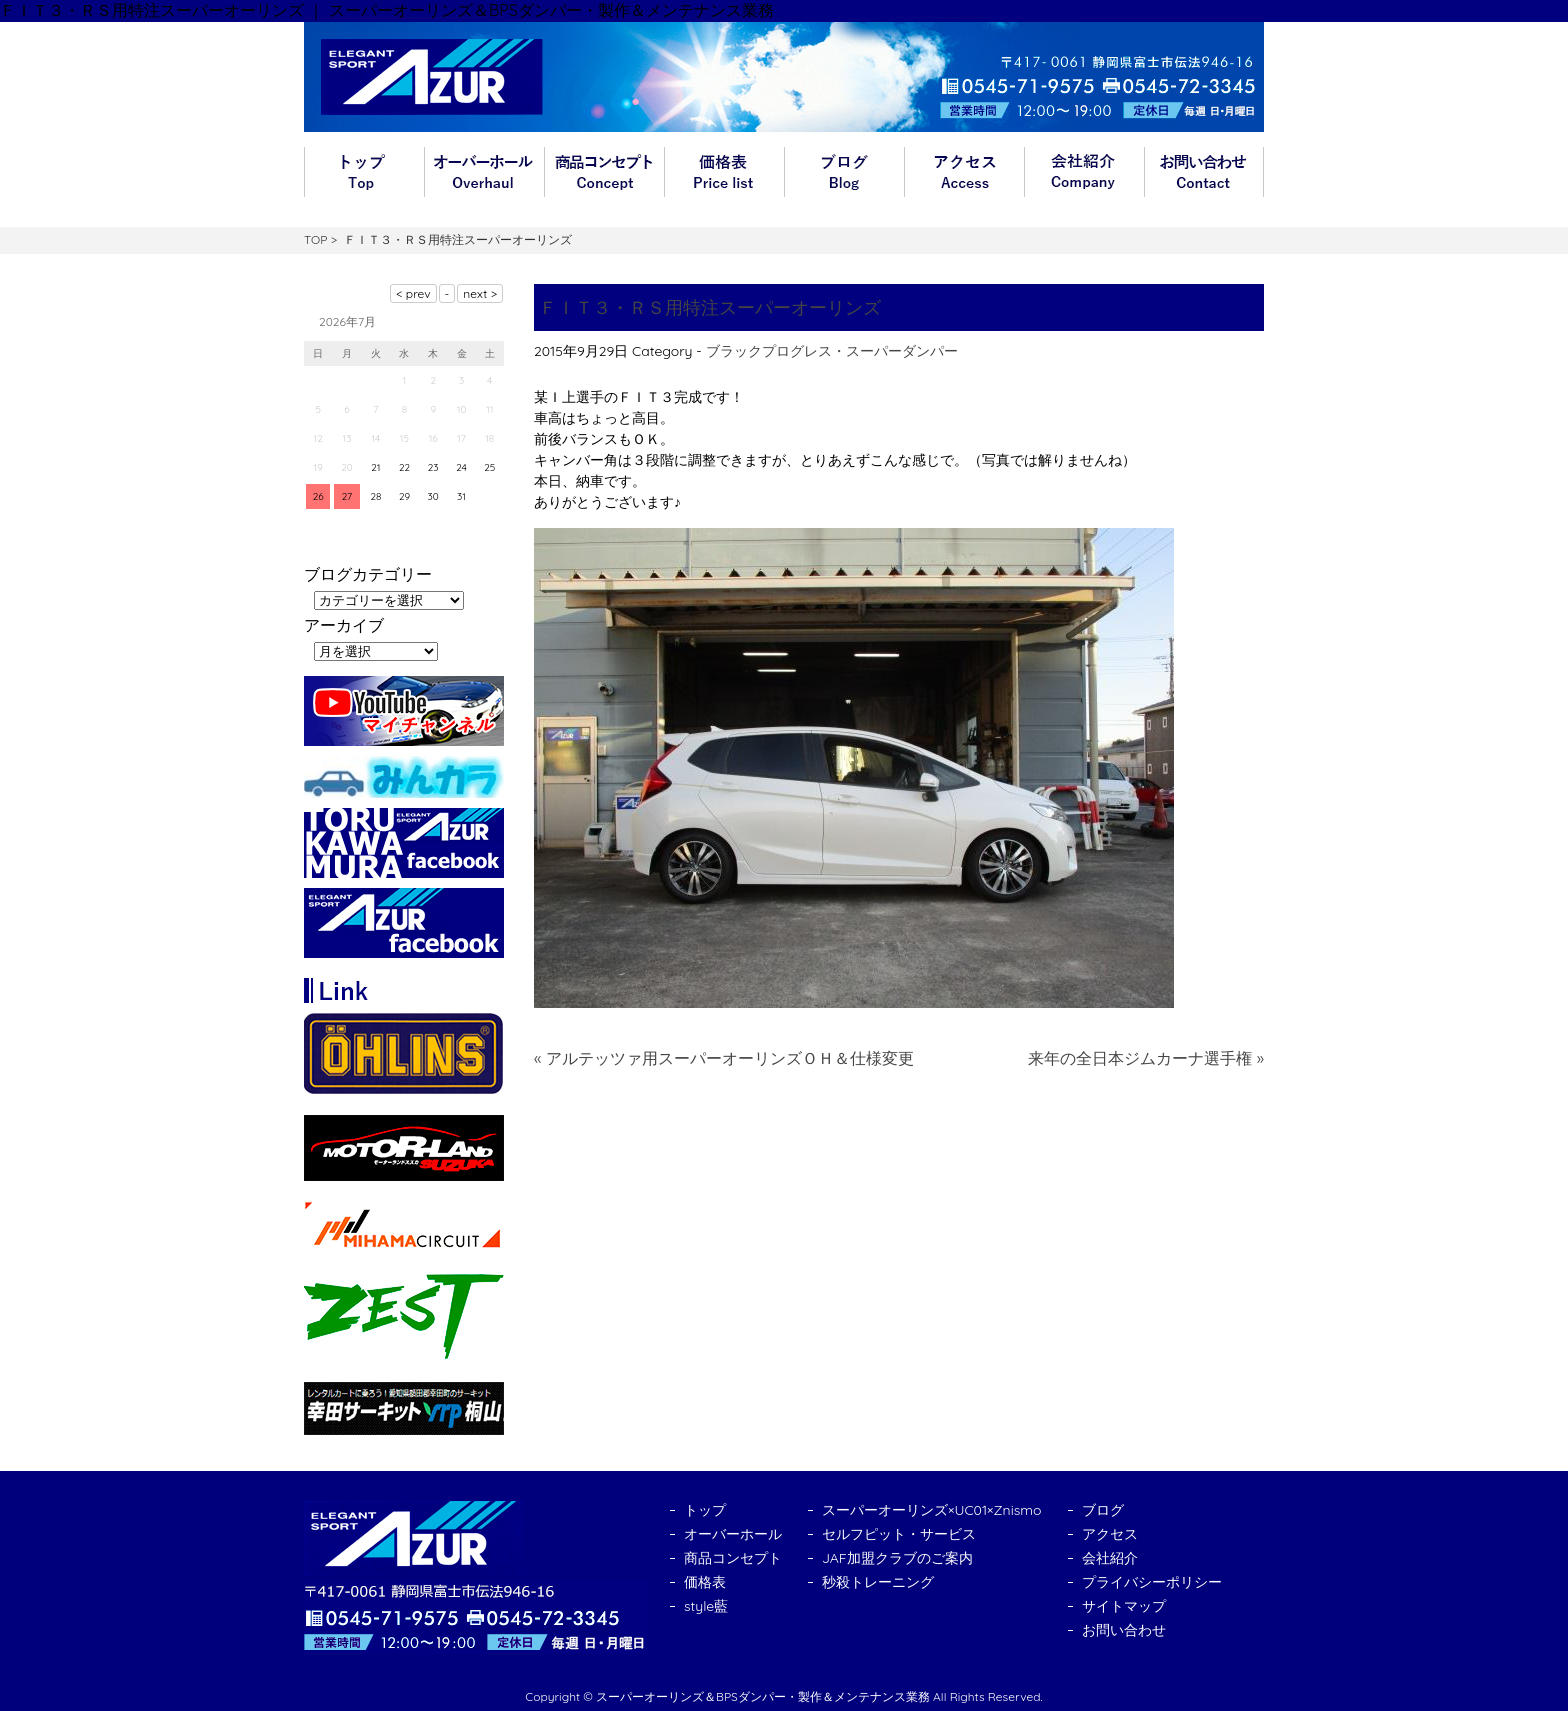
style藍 (706, 1606)
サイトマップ (1124, 1606)
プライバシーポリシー (1152, 1582)
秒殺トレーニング (878, 1582)
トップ (364, 172)
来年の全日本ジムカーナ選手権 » (1146, 1058)
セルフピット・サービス (899, 1534)
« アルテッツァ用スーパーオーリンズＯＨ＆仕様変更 (724, 1058)
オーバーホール (484, 172)
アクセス (964, 172)
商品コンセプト (604, 172)
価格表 (724, 172)
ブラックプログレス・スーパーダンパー (832, 351)
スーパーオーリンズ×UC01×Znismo (932, 1510)
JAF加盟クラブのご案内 (897, 1558)
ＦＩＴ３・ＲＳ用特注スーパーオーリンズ (710, 307)
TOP (315, 239)
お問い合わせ (1204, 172)
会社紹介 (1084, 172)
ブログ (844, 172)
